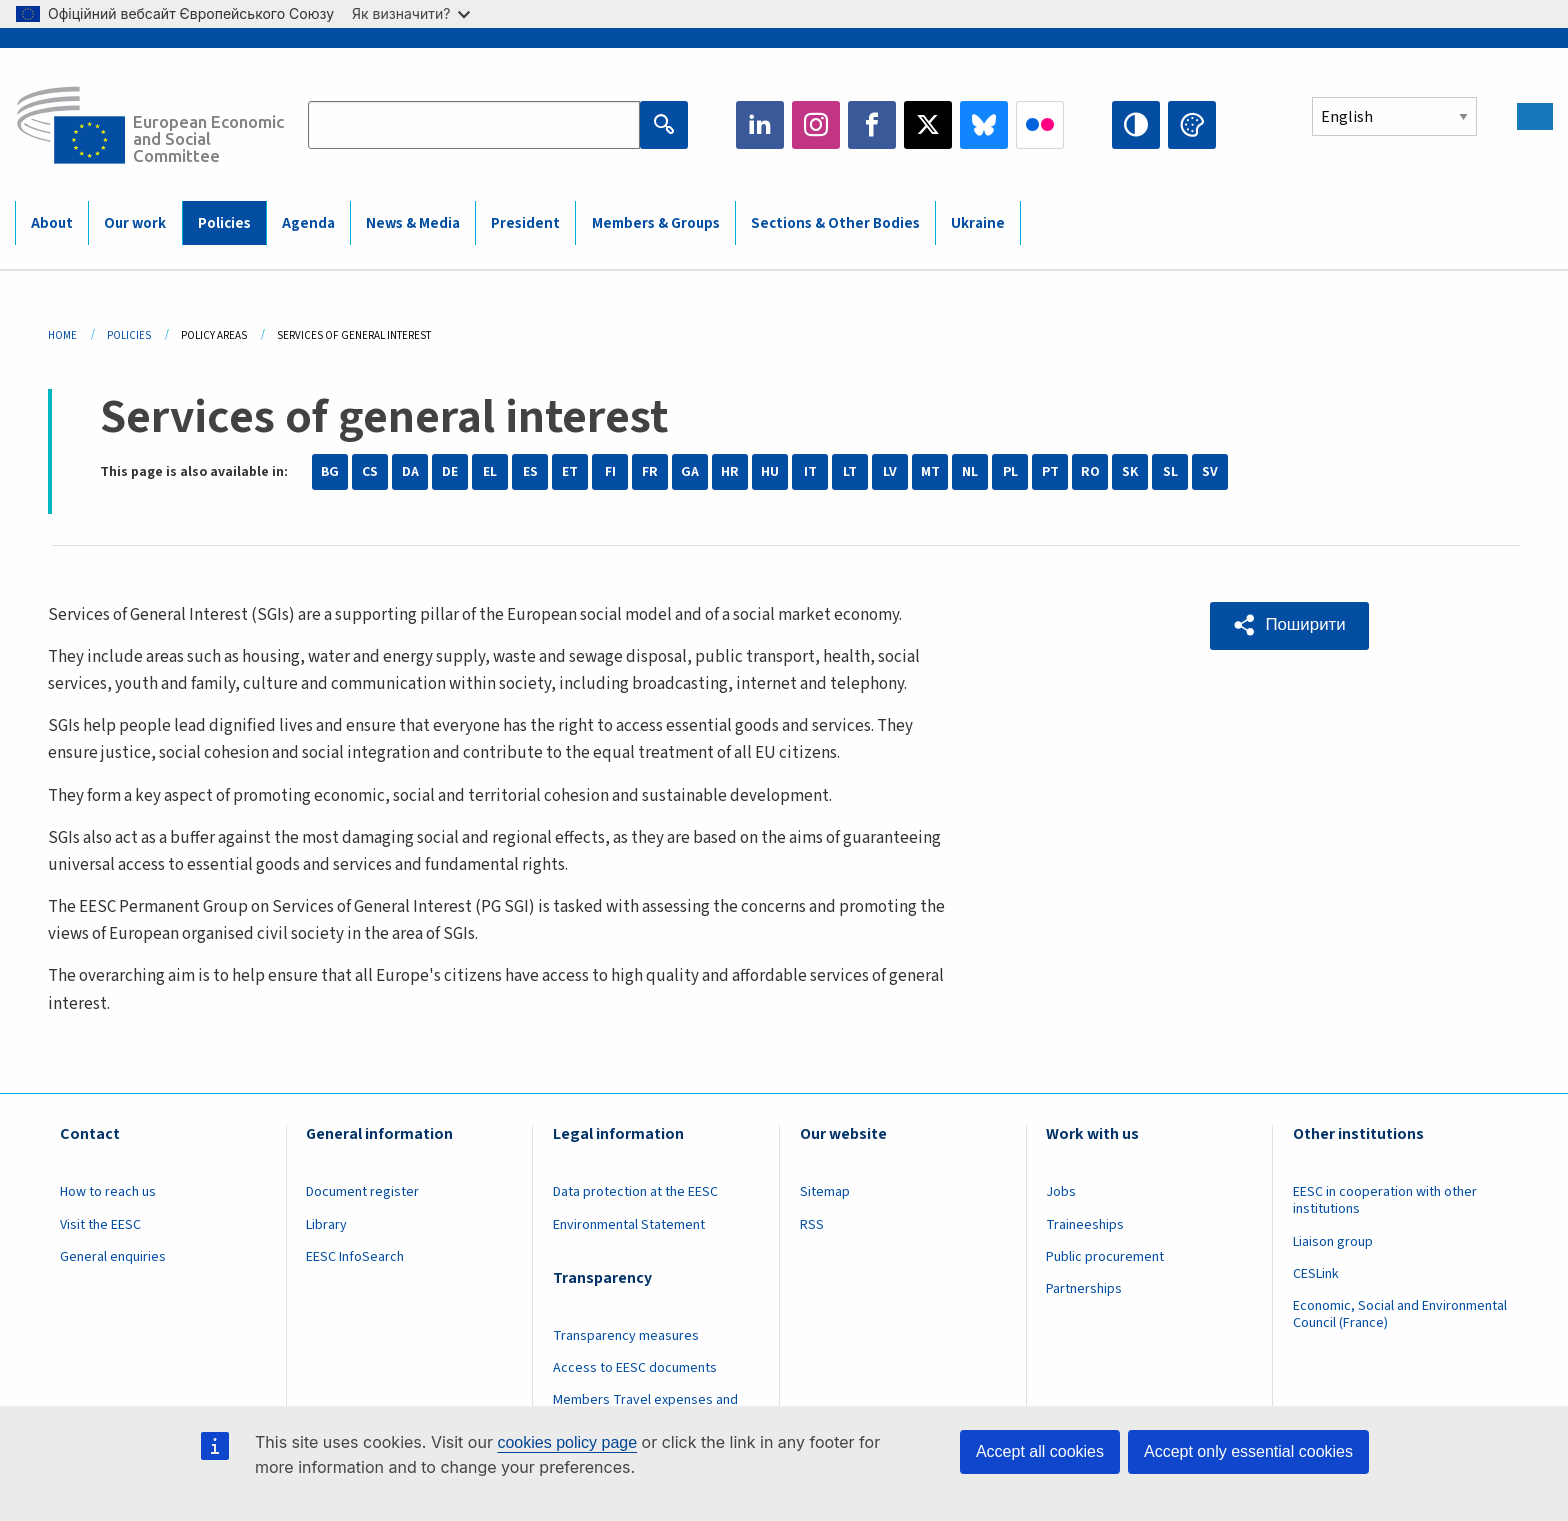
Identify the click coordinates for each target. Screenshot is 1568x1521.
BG (330, 472)
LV (890, 472)
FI (610, 472)
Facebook (872, 125)
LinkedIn (760, 125)
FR (650, 472)
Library (326, 1225)
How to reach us (108, 1192)
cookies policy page (567, 1442)
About (52, 223)
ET (570, 472)
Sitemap (825, 1192)
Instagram (816, 125)
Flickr (1040, 125)
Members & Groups (656, 223)
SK (1130, 472)
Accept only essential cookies (1248, 1451)
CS (370, 472)
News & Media (413, 223)
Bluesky (984, 125)
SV (1210, 472)
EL (490, 472)
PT (1050, 472)
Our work (135, 223)
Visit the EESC (100, 1225)
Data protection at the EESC (635, 1192)
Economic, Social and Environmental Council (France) (1400, 1314)
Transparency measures (626, 1336)
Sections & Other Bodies (835, 223)
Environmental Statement (629, 1225)
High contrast (1136, 125)
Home (62, 335)
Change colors (1192, 125)
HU (770, 472)
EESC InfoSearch (355, 1257)
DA (410, 472)
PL (1010, 472)
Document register (362, 1192)
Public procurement (1105, 1257)
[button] (1290, 625)
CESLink (1316, 1274)
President (525, 223)
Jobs (1061, 1192)
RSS (812, 1225)
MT (930, 472)
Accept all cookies (1040, 1451)
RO (1090, 472)
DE (450, 472)
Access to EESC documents (635, 1368)
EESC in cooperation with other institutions (1385, 1200)
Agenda (308, 223)
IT (810, 472)
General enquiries (113, 1257)
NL (970, 472)
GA (690, 472)
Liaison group (1333, 1242)
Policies (224, 223)
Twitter (928, 125)
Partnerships (1084, 1289)
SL (1170, 472)
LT (850, 472)
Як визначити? (411, 13)
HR (730, 472)
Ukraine (978, 223)
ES (530, 472)
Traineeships (1085, 1225)
